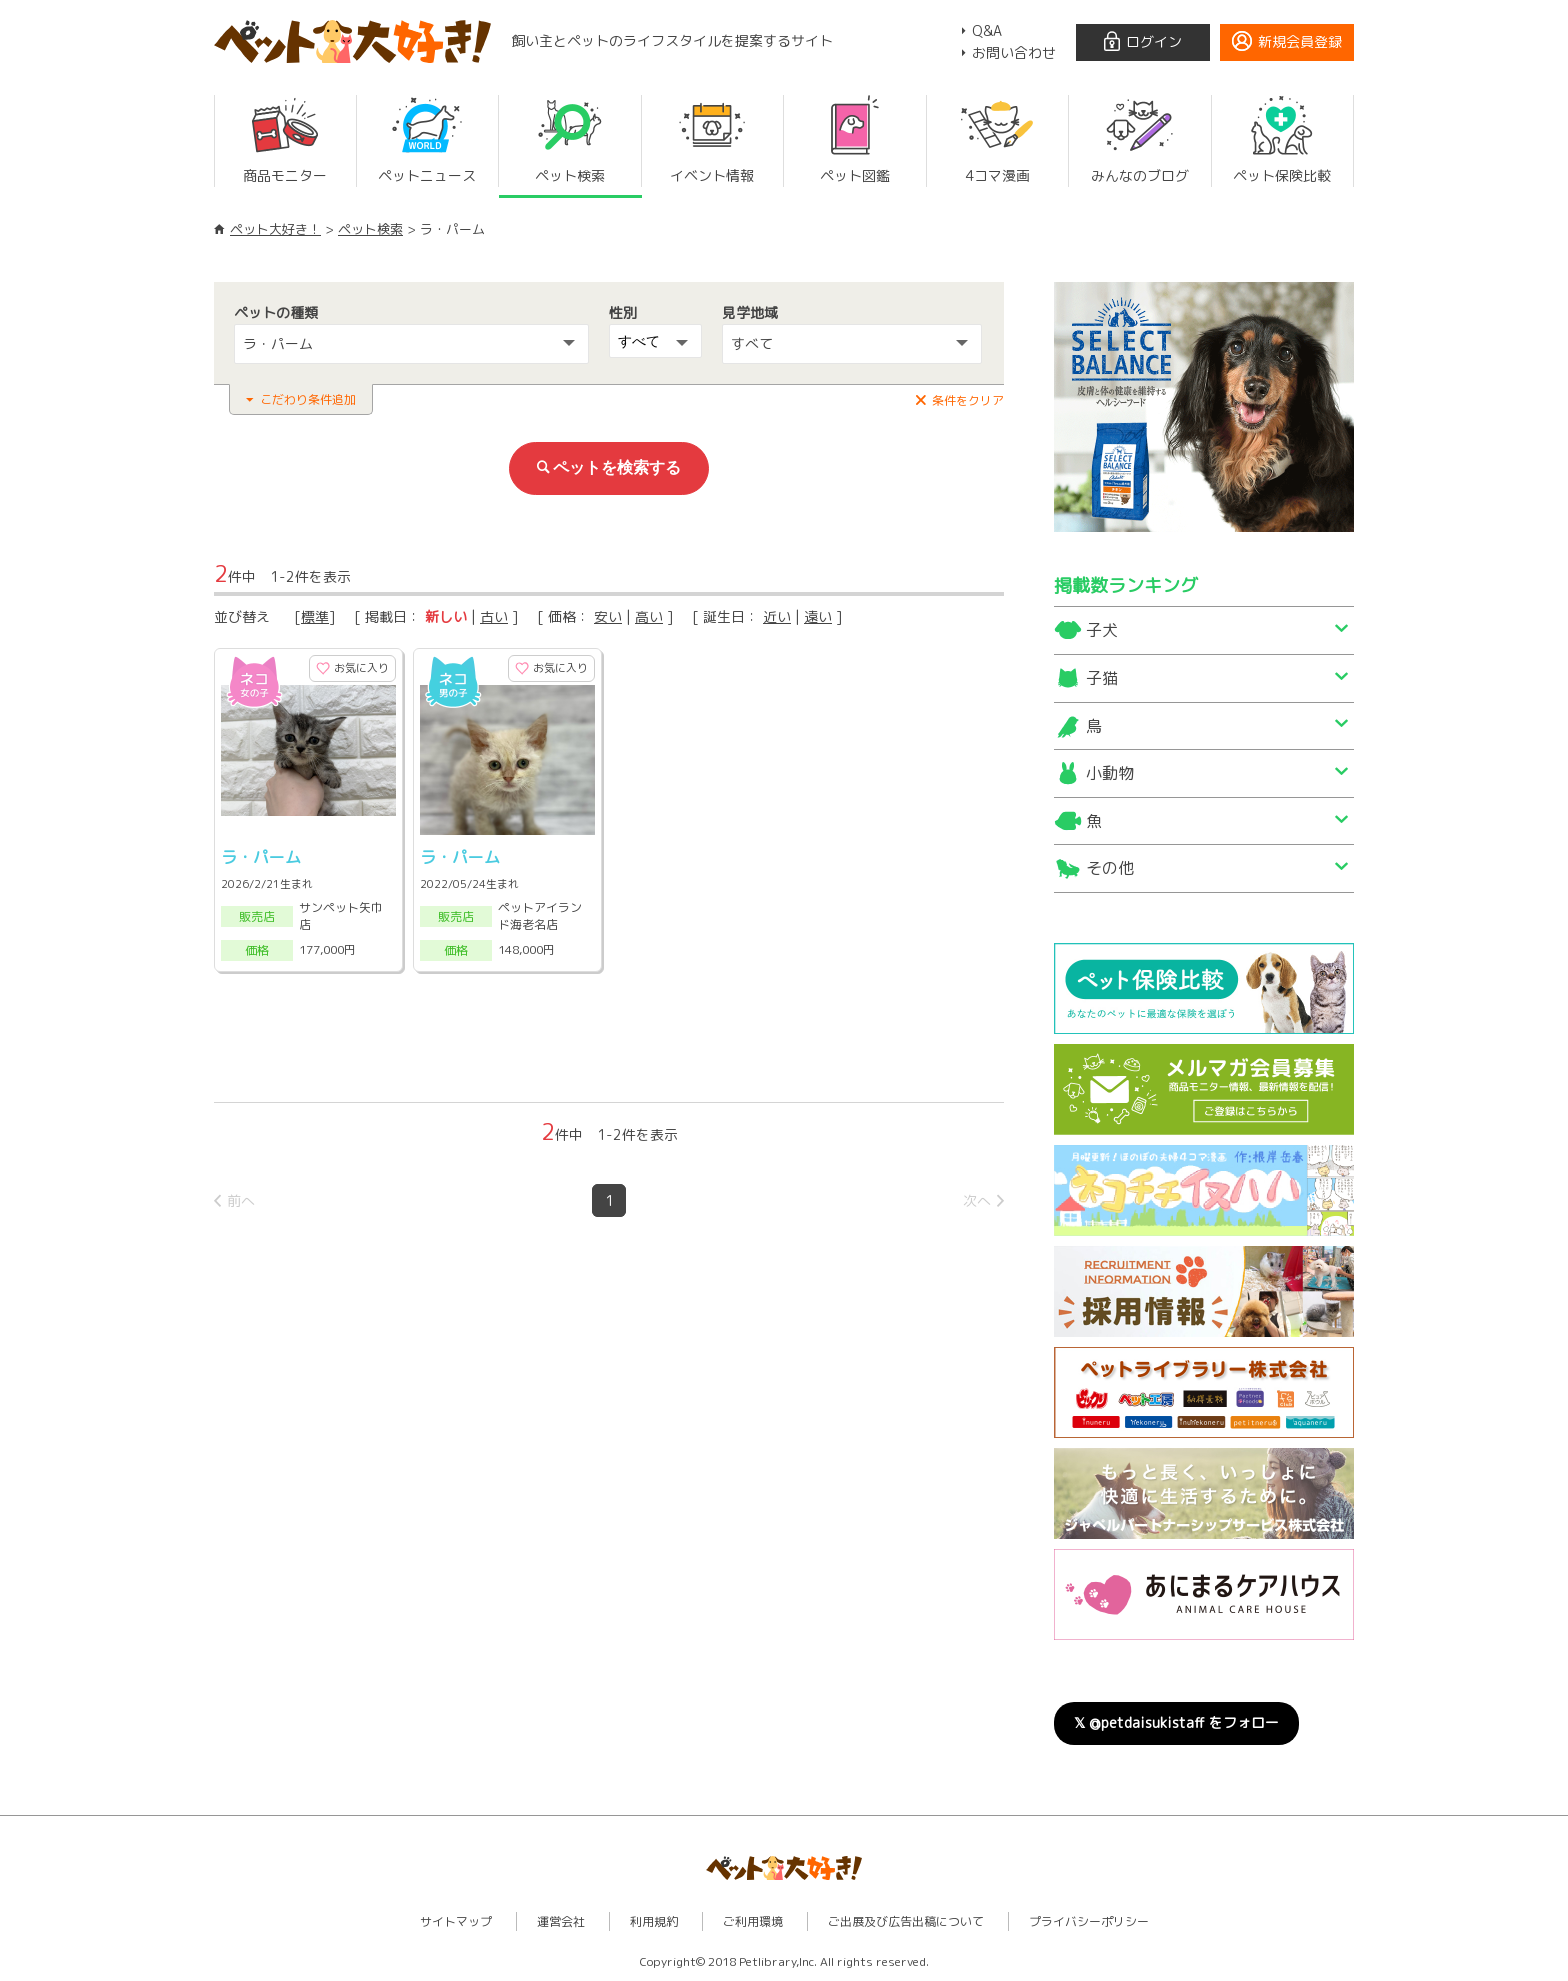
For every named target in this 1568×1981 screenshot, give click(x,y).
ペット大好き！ (275, 229)
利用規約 (654, 1921)
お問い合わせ (1014, 52)
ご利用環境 (753, 1921)
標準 (315, 616)
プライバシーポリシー (1089, 1921)
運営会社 (561, 1921)
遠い (818, 616)
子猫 (1102, 678)
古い (494, 616)
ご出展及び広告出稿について (906, 1921)
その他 (1110, 868)
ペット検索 (370, 229)
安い (608, 616)
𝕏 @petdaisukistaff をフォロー (1176, 1722)
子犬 (1102, 630)
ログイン (1154, 41)
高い (649, 616)
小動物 (1110, 773)
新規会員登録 (1300, 41)
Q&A (987, 30)
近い (777, 616)
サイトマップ (456, 1921)
